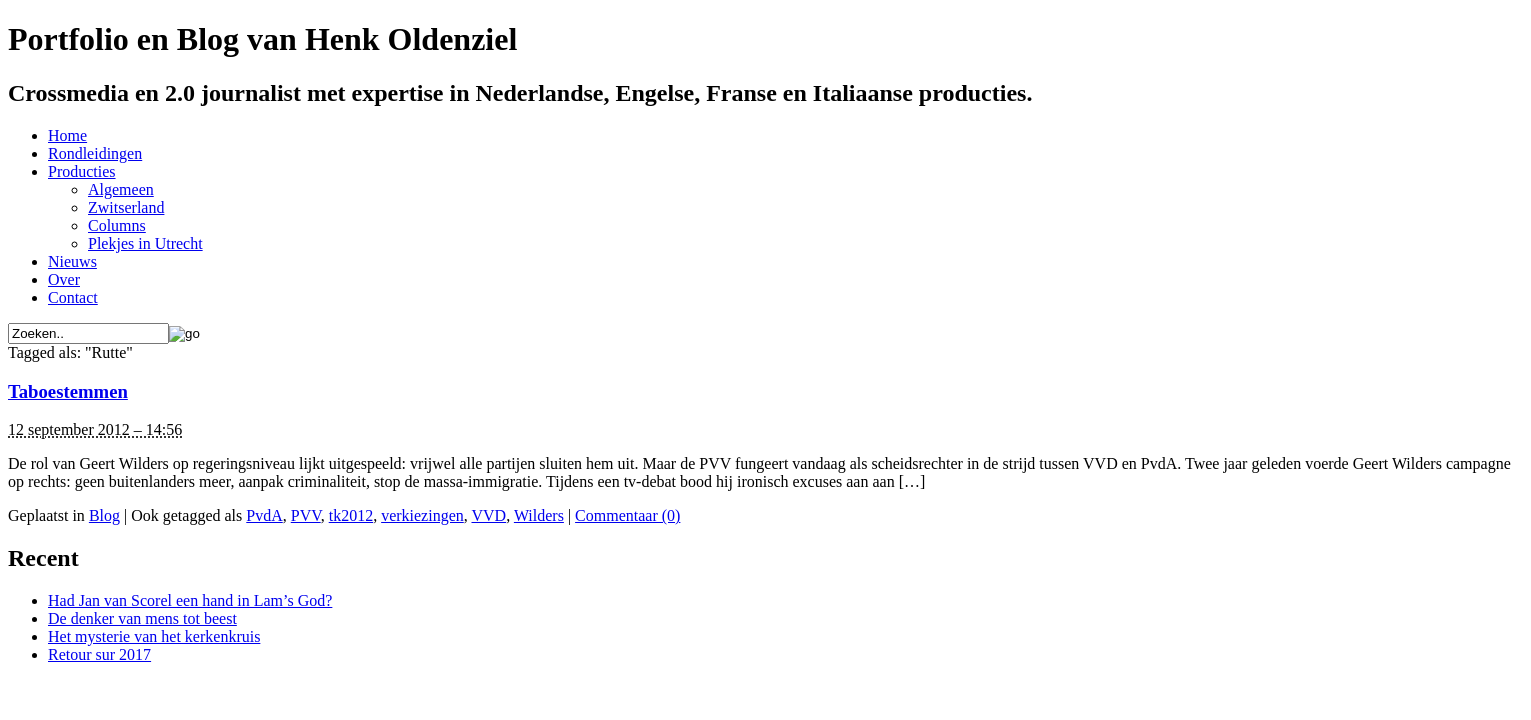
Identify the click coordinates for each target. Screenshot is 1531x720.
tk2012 (351, 515)
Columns (117, 225)
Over (64, 279)
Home (67, 135)
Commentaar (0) (627, 515)
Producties (82, 171)
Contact (73, 297)
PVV (306, 515)
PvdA (264, 515)
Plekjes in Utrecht (145, 243)
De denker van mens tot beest (142, 618)
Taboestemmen (68, 391)
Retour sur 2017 (99, 654)
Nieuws (72, 261)
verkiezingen (422, 515)
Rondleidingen (95, 153)
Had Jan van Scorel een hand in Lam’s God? (190, 600)
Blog (104, 515)
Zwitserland (126, 207)
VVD (488, 515)
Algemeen (121, 189)
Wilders (539, 515)
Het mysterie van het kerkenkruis (154, 636)
